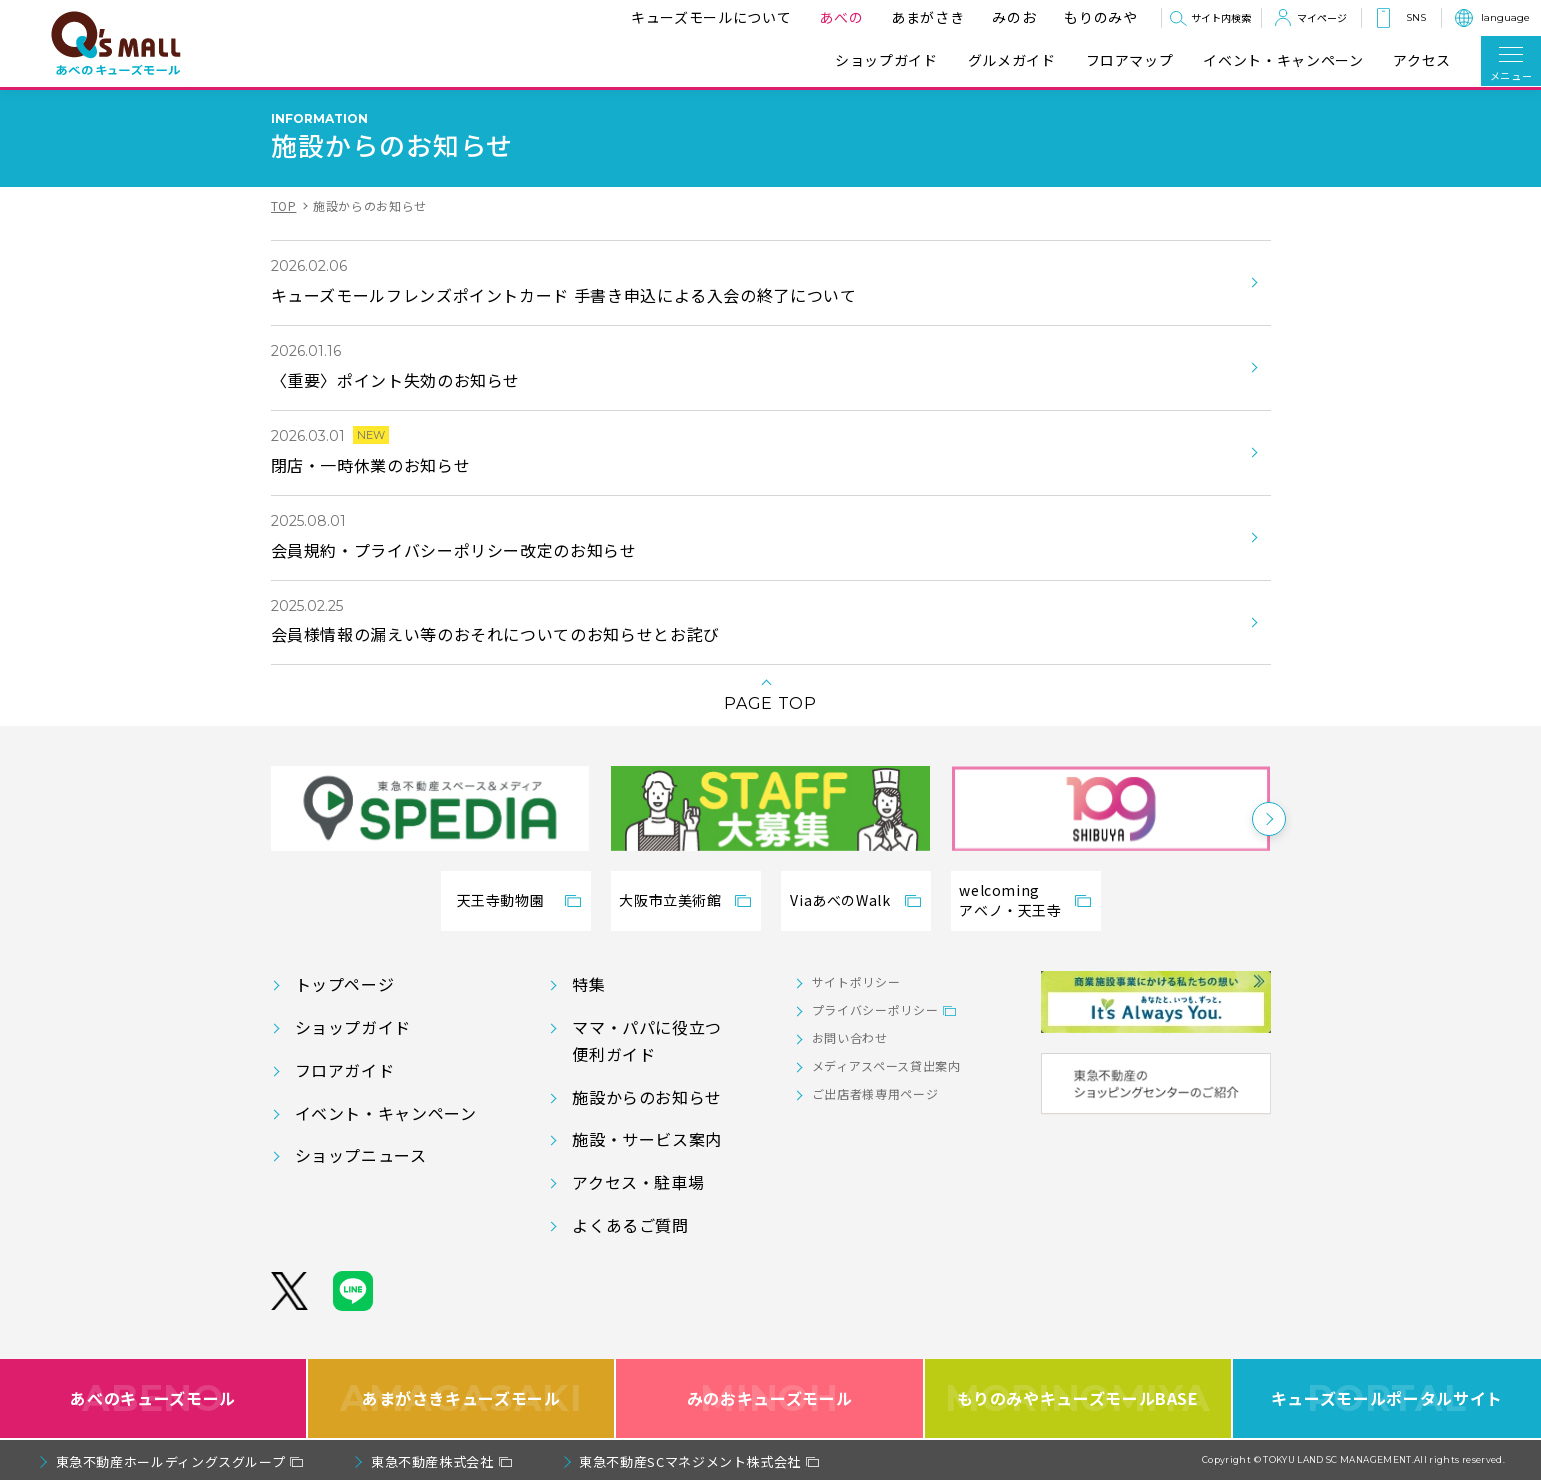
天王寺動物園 (501, 900)
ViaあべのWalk (840, 900)
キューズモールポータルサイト (1387, 1398)
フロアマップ (1130, 60)
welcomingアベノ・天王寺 (1010, 900)
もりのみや (1096, 17)
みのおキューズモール (769, 1398)
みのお (1010, 17)
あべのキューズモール (152, 1398)
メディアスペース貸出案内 (886, 1065)
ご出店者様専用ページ (875, 1093)
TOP (284, 205)
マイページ (1322, 17)
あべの (837, 17)
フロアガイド (345, 1070)
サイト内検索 (1221, 17)
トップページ (345, 984)
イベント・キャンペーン (1283, 60)
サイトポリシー (856, 981)
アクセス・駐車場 (638, 1182)
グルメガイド (1012, 60)
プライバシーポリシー (875, 1009)
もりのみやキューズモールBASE (1077, 1398)
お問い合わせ (850, 1037)
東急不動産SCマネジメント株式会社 (690, 1461)
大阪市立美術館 (670, 900)
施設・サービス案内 (647, 1139)
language (1505, 17)
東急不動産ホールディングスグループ (171, 1461)
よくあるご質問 (630, 1225)
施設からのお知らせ (647, 1097)
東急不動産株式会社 (432, 1461)
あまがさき (923, 17)
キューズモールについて (707, 17)
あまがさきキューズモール (461, 1398)
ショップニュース (361, 1155)
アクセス (1422, 60)
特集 (588, 984)
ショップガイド (886, 60)
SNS (1416, 17)
